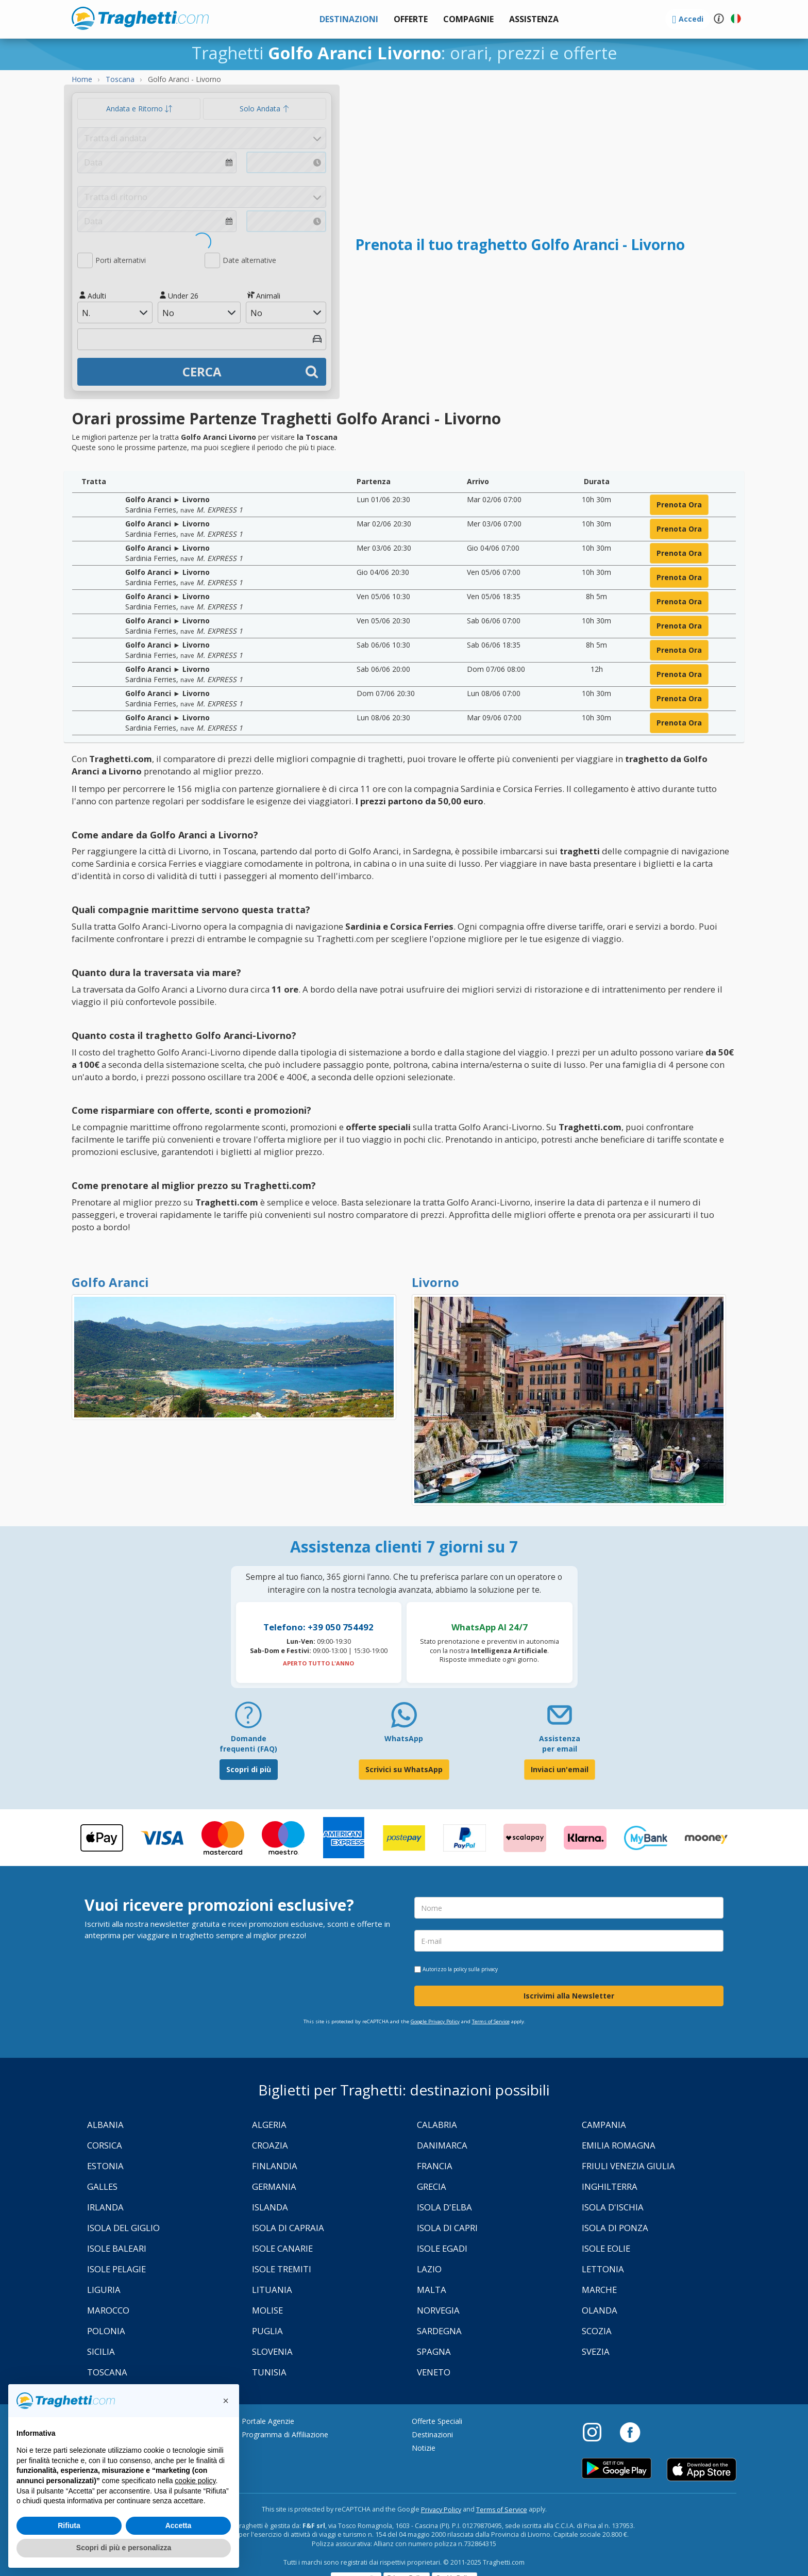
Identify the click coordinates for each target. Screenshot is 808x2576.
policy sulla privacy (475, 1969)
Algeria (269, 2125)
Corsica (104, 2145)
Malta (431, 2290)
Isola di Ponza (615, 2228)
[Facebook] (630, 2432)
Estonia (105, 2166)
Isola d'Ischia (613, 2207)
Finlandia (274, 2166)
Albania (105, 2125)
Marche (599, 2290)
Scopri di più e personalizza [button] (123, 2548)
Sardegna (439, 2331)
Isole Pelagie (116, 2269)
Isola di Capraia (288, 2228)
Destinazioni (432, 2434)
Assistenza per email (559, 1743)
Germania (274, 2186)
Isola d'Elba (444, 2207)
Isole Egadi (442, 2248)
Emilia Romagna (618, 2145)
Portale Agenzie (268, 2421)
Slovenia (272, 2351)
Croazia (270, 2145)
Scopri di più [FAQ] (248, 1769)
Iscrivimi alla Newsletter (569, 1996)
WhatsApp (403, 1738)
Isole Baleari (116, 2248)
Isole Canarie (282, 2248)
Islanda (270, 2207)
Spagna (434, 2351)
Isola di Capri (447, 2228)
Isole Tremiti (281, 2269)
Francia (434, 2166)
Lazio (429, 2269)
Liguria (104, 2290)
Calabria (437, 2125)
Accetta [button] (178, 2525)
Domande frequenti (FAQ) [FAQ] (248, 1743)
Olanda (599, 2310)
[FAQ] (248, 1718)
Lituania (272, 2290)
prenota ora (679, 504)
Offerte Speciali (437, 2421)
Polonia (106, 2331)
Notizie (423, 2448)
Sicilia (101, 2351)
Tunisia (269, 2372)
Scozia (597, 2331)
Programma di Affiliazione (285, 2434)
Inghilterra (609, 2186)
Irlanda (105, 2207)
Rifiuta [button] (69, 2525)
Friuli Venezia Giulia (628, 2166)
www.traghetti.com (140, 18)
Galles (102, 2186)
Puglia (267, 2331)
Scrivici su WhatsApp (404, 1769)
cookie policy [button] (195, 2480)
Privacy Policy (441, 2509)
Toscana (107, 2372)
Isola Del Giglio (123, 2228)
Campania (604, 2125)
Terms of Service (491, 2021)
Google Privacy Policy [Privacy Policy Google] (435, 2021)
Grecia (431, 2186)
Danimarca (442, 2145)
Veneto (433, 2372)
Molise (267, 2310)
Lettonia (603, 2269)
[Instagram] (597, 2432)
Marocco (108, 2310)
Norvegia (438, 2310)
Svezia (596, 2351)
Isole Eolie (606, 2248)
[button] (533, 19)
